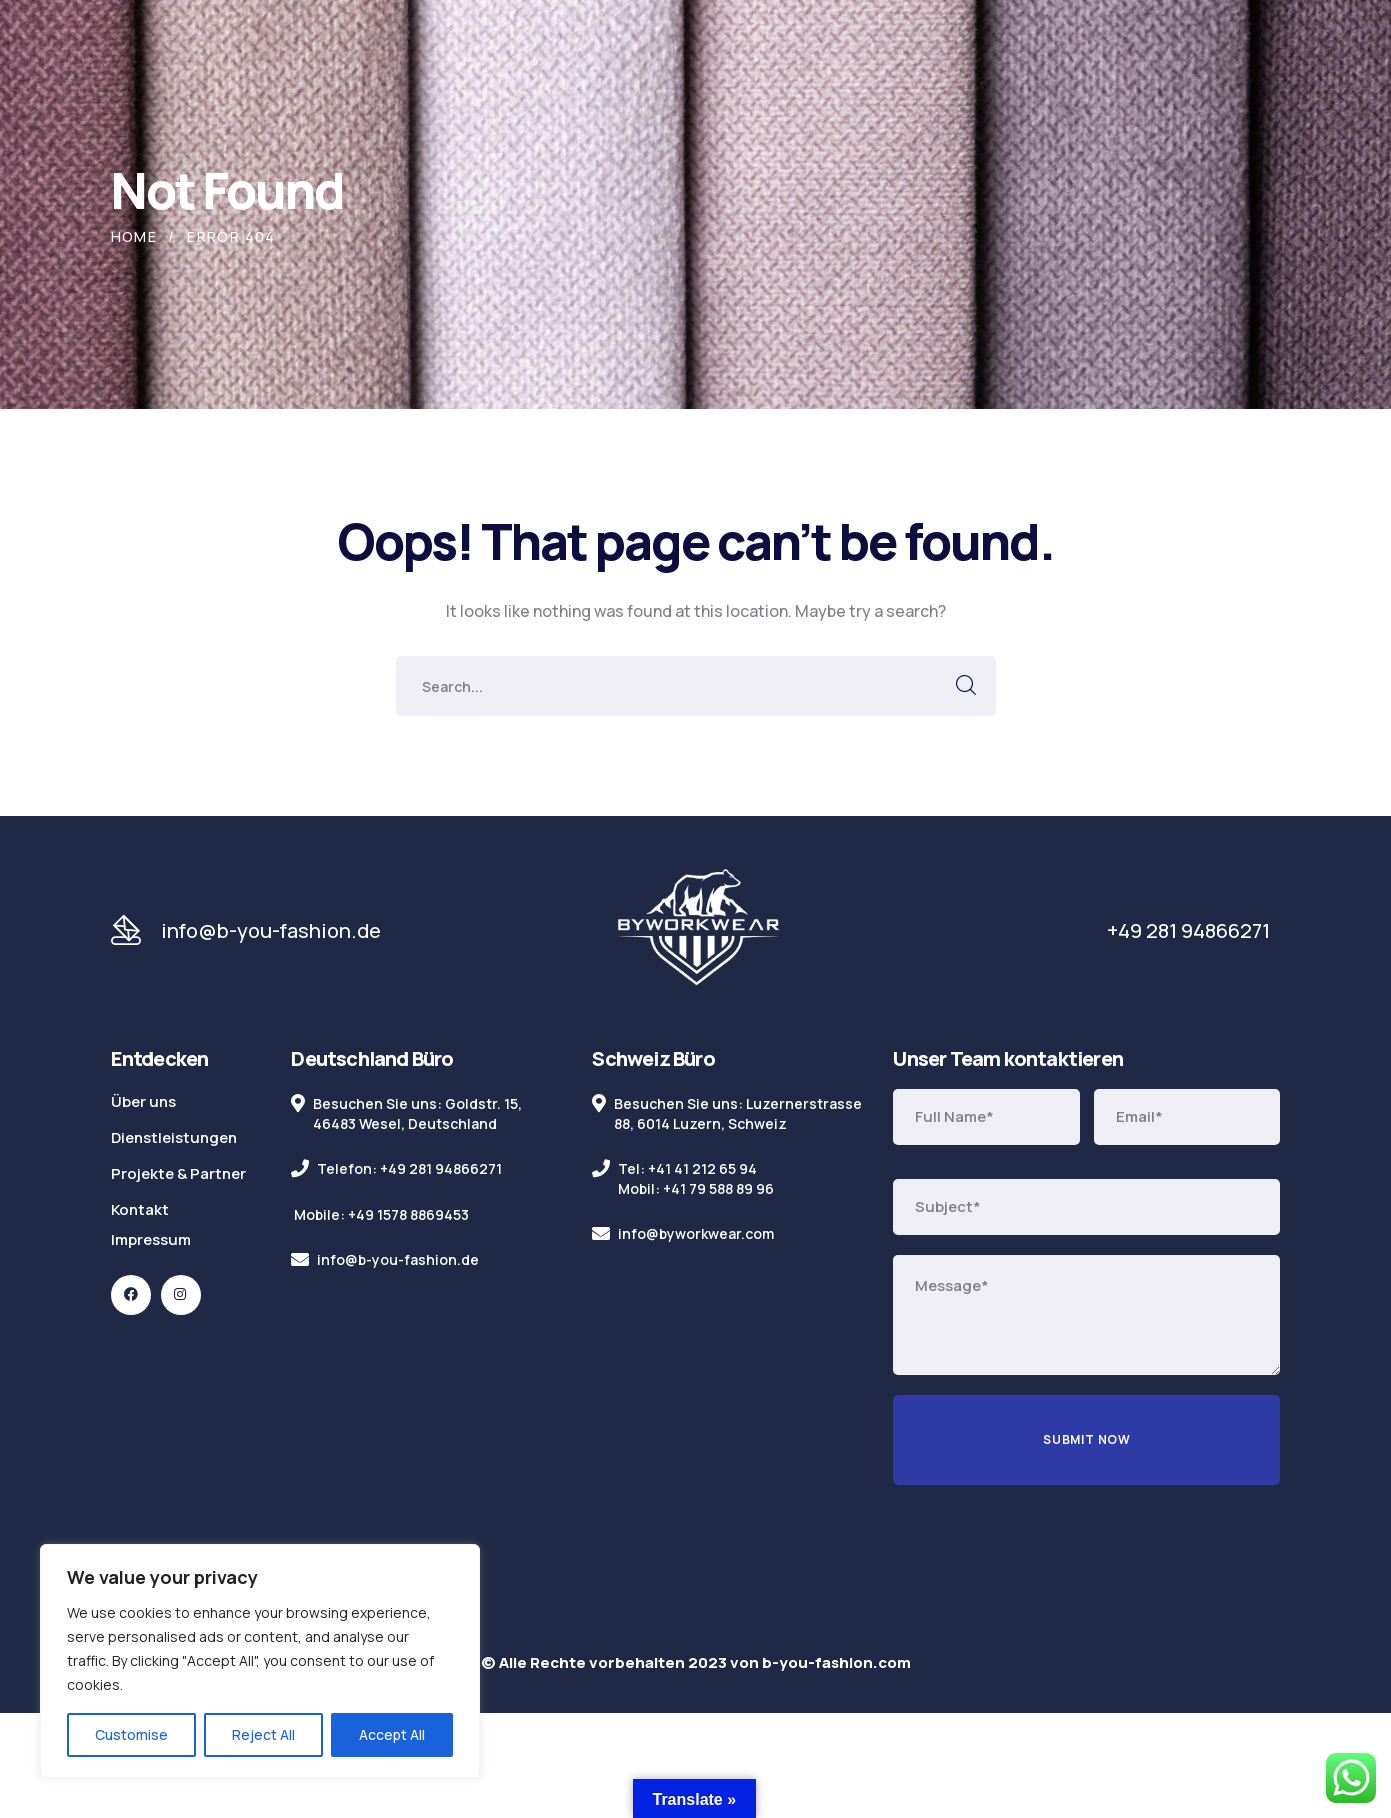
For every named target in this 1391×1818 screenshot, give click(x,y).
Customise (131, 1734)
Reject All (263, 1734)
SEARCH (966, 686)
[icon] (131, 1295)
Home (134, 236)
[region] (260, 1661)
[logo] (698, 929)
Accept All (392, 1734)
